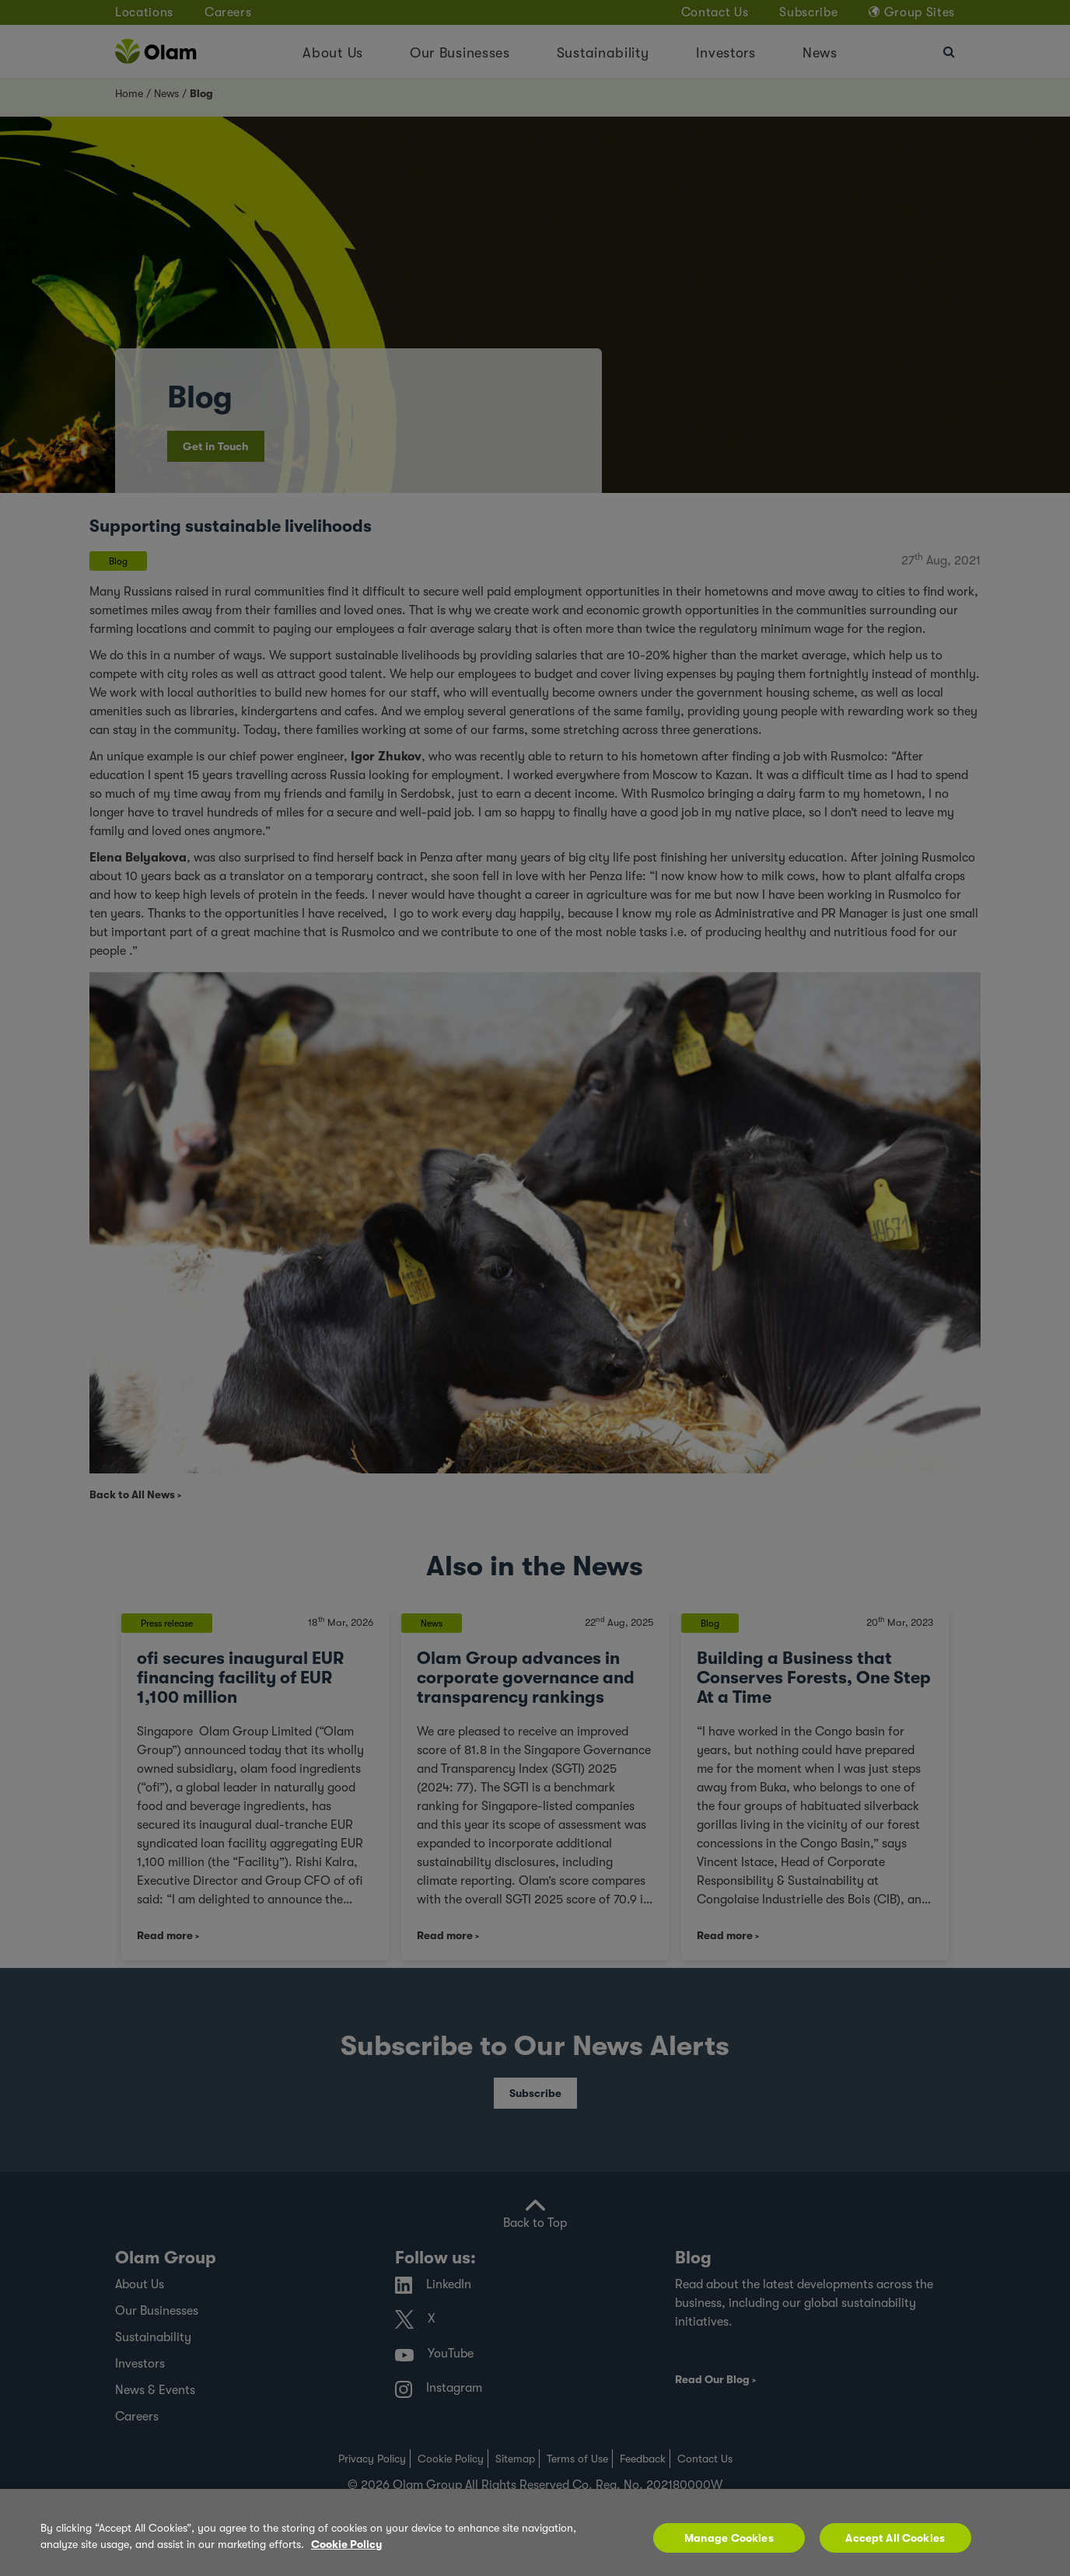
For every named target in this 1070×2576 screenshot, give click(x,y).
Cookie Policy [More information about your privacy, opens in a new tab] (346, 2544)
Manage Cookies (729, 2538)
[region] (535, 2532)
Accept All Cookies (895, 2538)
